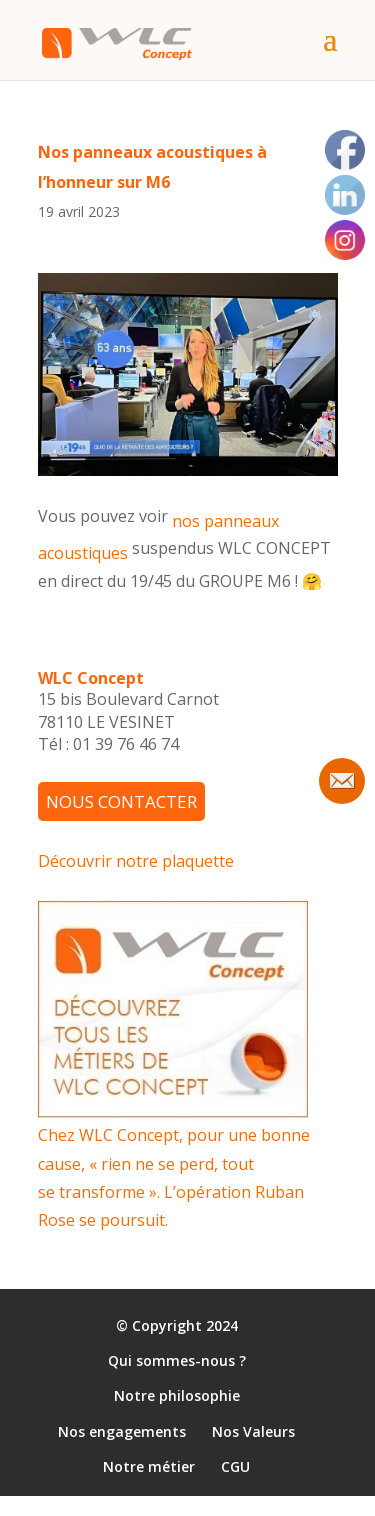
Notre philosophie (177, 1396)
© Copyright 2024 (177, 1325)
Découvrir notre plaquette (136, 861)
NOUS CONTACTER (121, 801)
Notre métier (149, 1466)
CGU (235, 1466)
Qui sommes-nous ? (177, 1361)
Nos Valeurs (253, 1431)
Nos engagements (122, 1431)
